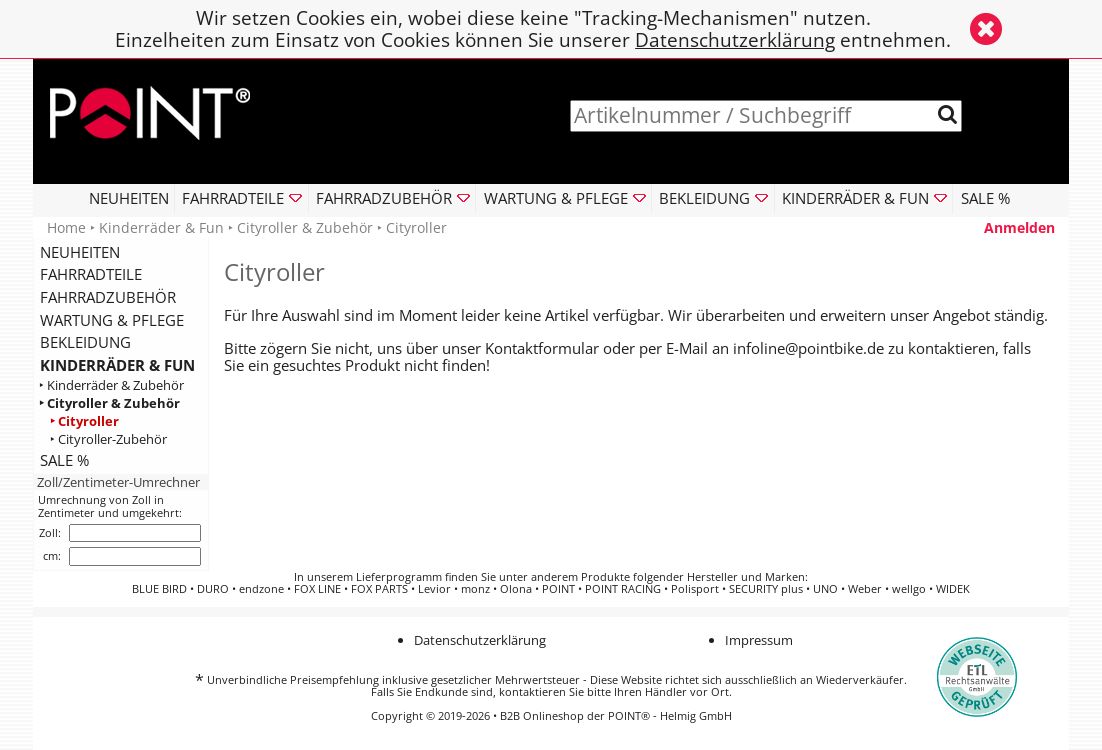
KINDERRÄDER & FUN (117, 365)
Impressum (759, 640)
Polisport (695, 589)
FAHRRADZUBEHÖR (108, 297)
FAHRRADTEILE (91, 274)
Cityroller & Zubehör (305, 227)
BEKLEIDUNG (85, 342)
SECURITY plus (766, 589)
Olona (516, 589)
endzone (261, 589)
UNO (825, 589)
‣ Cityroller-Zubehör (108, 439)
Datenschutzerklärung (735, 39)
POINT (558, 589)
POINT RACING (623, 589)
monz (475, 589)
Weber (865, 589)
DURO (213, 589)
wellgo (909, 589)
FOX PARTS (379, 589)
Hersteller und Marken (746, 577)
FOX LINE (317, 589)
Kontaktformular (542, 348)
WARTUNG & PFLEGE (112, 320)
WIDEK (953, 589)
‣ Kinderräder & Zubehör (111, 385)
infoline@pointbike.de (808, 348)
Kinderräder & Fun (161, 227)
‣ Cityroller (84, 421)
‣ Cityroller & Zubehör (109, 403)
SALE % (985, 198)
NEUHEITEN (129, 198)
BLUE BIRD (159, 589)
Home (66, 227)
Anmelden (1019, 227)
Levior (434, 589)
